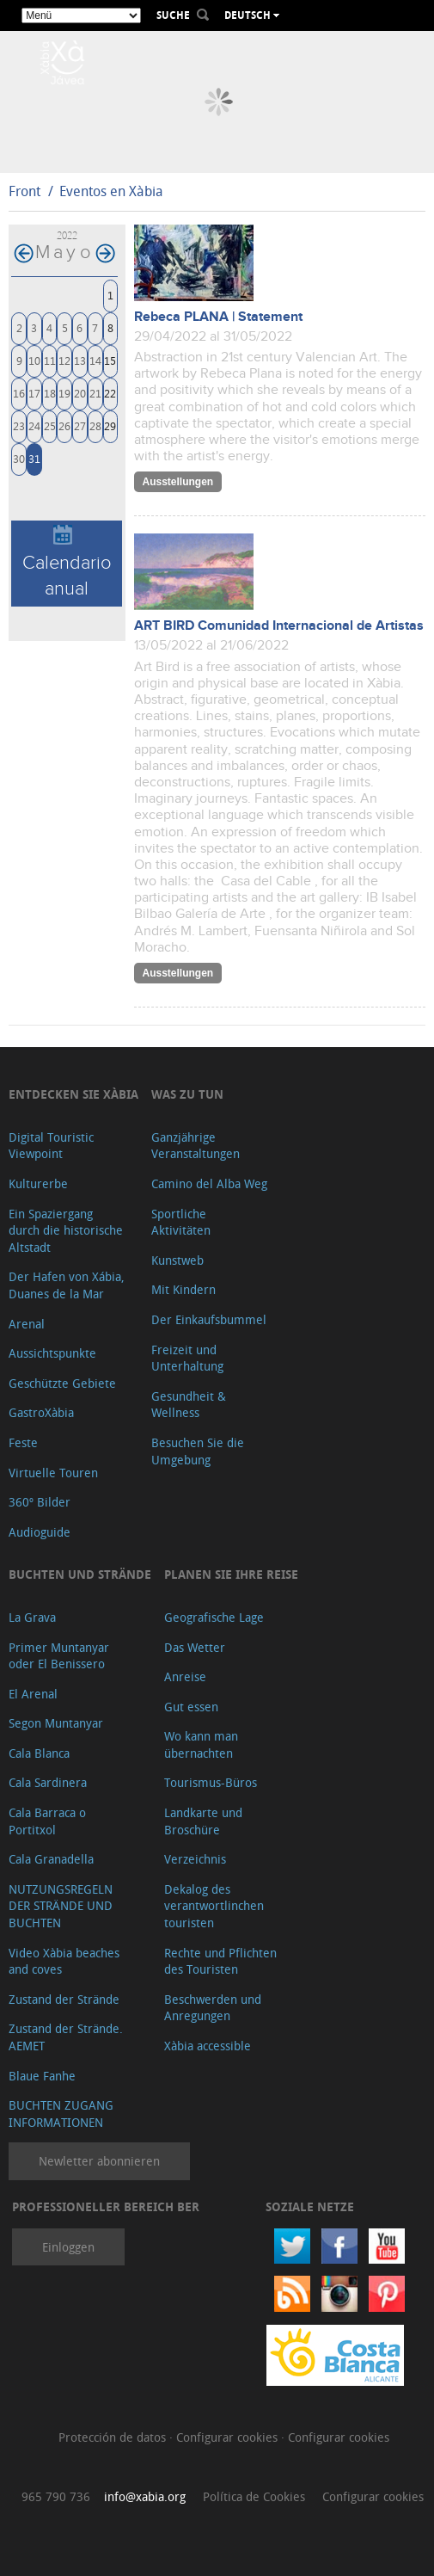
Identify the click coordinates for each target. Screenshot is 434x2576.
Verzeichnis (195, 1859)
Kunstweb (177, 1260)
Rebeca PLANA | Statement (218, 317)
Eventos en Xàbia (111, 191)
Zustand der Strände (64, 1999)
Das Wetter (194, 1647)
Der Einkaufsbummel (208, 1319)
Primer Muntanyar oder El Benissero (59, 1656)
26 (64, 425)
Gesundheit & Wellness (188, 1404)
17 (34, 392)
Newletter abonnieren (99, 2161)
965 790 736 (55, 2496)
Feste (23, 1442)
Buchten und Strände (80, 1574)
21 (95, 392)
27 (80, 425)
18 (50, 392)
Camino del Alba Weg (209, 1183)
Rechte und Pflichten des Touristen (220, 1961)
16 (19, 392)
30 (19, 458)
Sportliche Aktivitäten (181, 1222)
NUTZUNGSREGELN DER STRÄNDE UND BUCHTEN (61, 1906)
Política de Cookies (254, 2496)
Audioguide (39, 1532)
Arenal (27, 1324)
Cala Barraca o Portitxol (47, 1821)
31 (34, 458)
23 (19, 425)
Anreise (185, 1676)
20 (80, 392)
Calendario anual (67, 562)
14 (95, 360)
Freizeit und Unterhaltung (187, 1358)
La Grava (32, 1617)
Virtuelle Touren (53, 1472)
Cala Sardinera (48, 1782)
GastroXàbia (41, 1412)
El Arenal (33, 1693)
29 (110, 425)
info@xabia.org (145, 2496)
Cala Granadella (51, 1859)
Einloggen (68, 2247)
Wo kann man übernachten (201, 1744)
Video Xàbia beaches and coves (64, 1961)
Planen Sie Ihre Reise (231, 1574)
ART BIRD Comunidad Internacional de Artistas (279, 626)
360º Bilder (39, 1502)
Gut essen (191, 1706)
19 (64, 392)
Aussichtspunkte (52, 1353)
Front (24, 191)
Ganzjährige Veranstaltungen (195, 1145)
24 (34, 425)
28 (95, 425)
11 (50, 360)
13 (80, 360)
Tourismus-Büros (210, 1782)
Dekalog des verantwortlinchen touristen (214, 1906)
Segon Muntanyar (56, 1723)
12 (64, 360)
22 (110, 392)
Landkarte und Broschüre (203, 1821)
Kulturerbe (38, 1183)
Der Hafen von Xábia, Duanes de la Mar (67, 1285)
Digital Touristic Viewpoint (51, 1145)
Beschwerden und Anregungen (212, 2007)
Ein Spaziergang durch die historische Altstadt (66, 1230)
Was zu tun (187, 1094)
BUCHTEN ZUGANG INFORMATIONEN (61, 2113)
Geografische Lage (214, 1617)
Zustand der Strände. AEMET (66, 2037)
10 (34, 360)
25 (50, 425)
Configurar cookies (228, 2437)
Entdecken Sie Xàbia (73, 1094)
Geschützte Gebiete (62, 1383)
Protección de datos (113, 2437)
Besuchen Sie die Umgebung (197, 1451)
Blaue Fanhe (42, 2076)
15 (110, 360)
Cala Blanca (39, 1753)
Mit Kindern (183, 1289)
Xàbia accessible (207, 2045)
